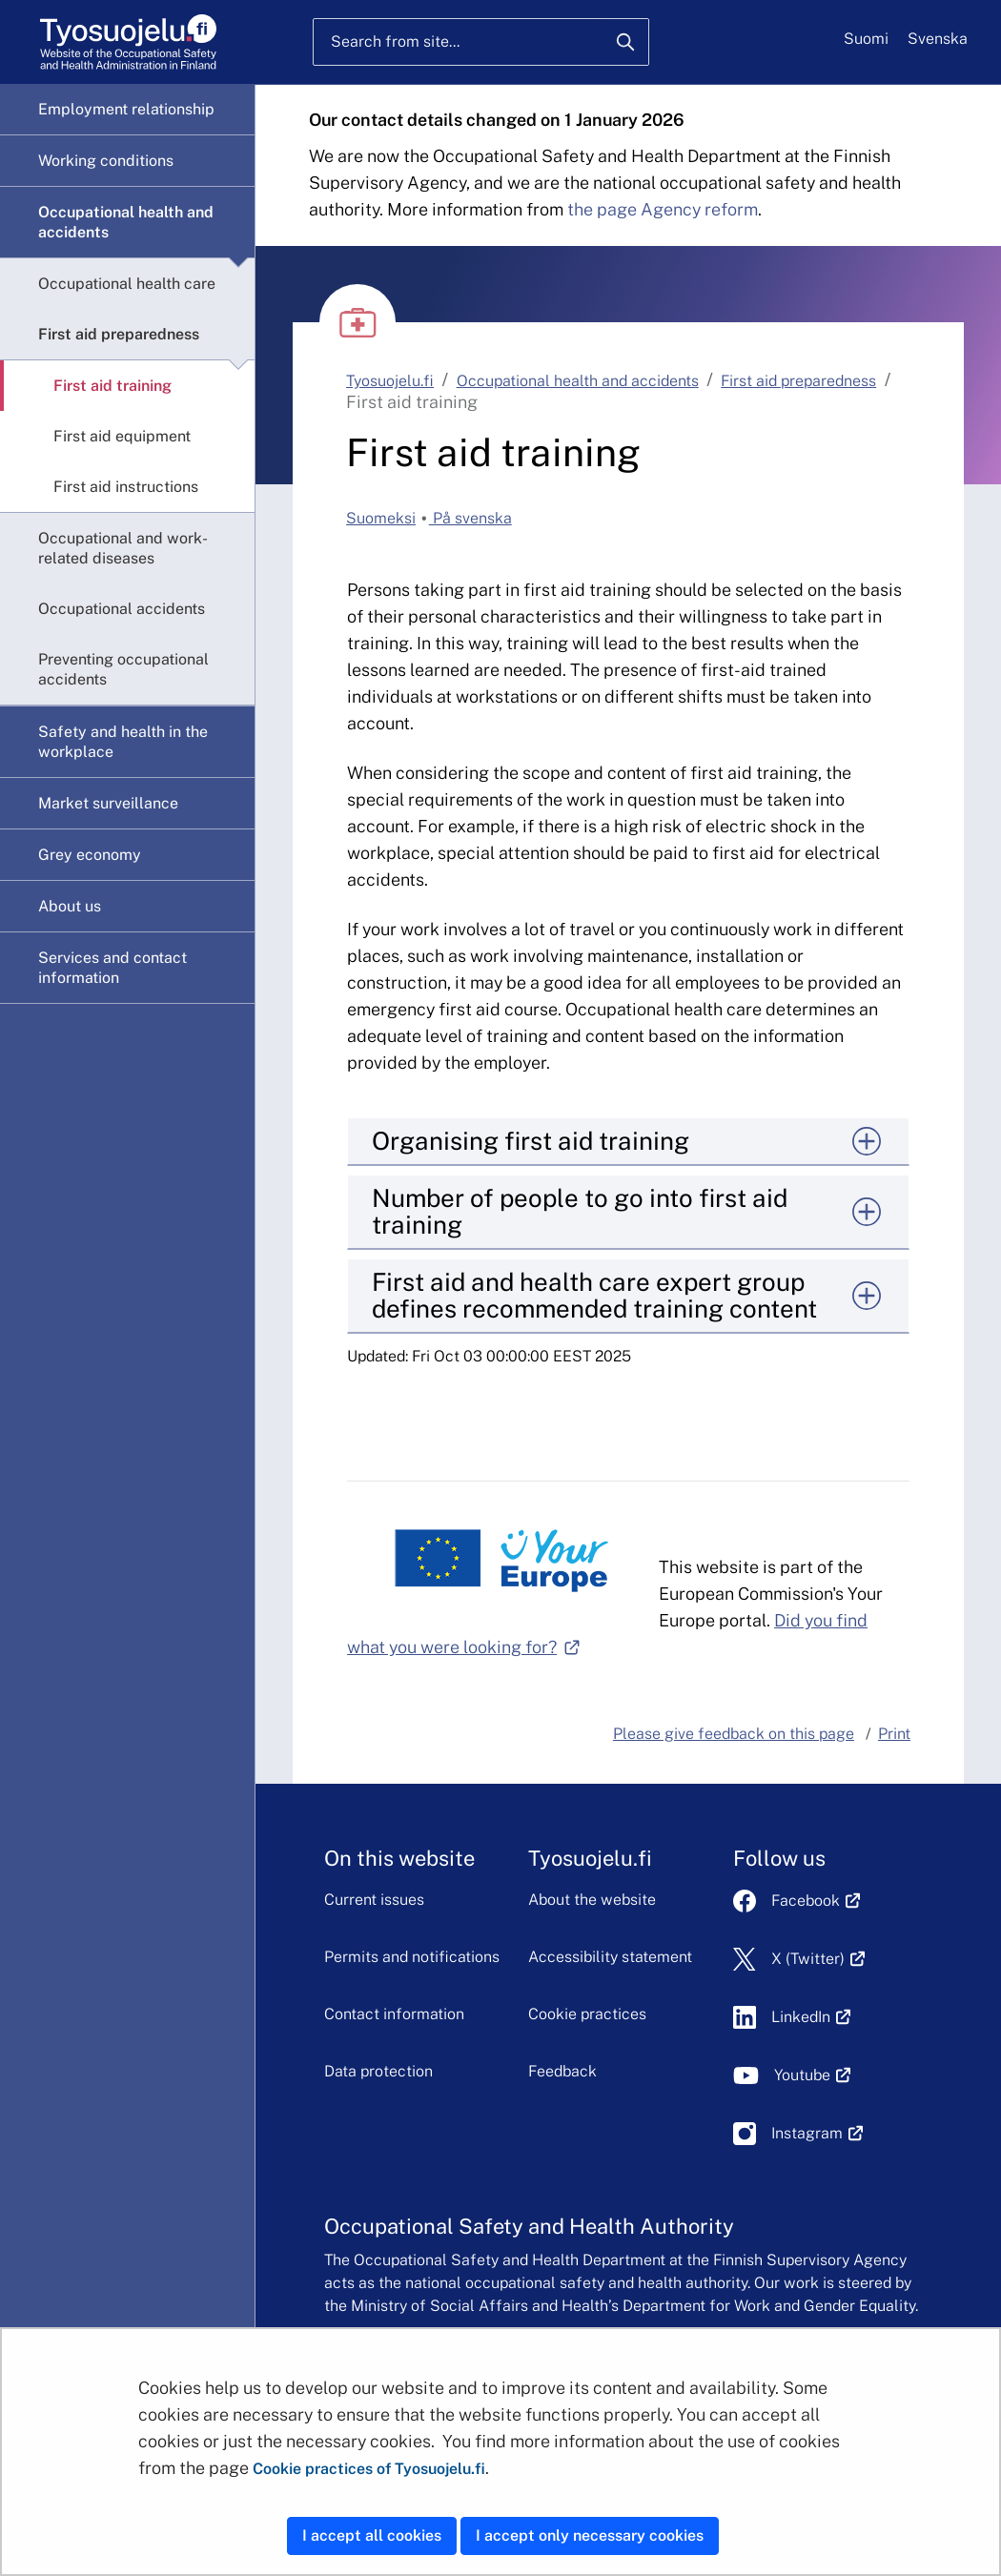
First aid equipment (122, 436)
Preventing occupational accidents (123, 669)
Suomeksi (381, 518)
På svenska (470, 518)
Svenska (938, 39)
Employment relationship (126, 109)
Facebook (816, 1900)
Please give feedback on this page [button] (733, 1734)
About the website (592, 1900)
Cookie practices (587, 2014)
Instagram (817, 2133)
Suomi (866, 39)
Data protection (378, 2071)
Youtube (812, 2075)
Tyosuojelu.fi (390, 381)
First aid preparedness (118, 334)
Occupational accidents (121, 609)
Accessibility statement (610, 1957)
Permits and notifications (412, 1957)
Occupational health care (126, 284)
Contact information (394, 2014)
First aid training (112, 386)
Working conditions (106, 161)
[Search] (625, 42)
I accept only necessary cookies (590, 2535)
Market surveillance (108, 803)
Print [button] (894, 1734)
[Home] (128, 42)
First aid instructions (125, 487)
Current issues (374, 1900)
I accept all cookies (371, 2535)
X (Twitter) (818, 1959)
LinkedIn (811, 2017)
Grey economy (89, 855)
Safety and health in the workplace (123, 742)
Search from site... (395, 41)
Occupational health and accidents (126, 222)
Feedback (562, 2071)
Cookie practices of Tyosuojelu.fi (369, 2469)
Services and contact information (112, 968)
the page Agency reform (662, 209)
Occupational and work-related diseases (123, 548)
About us (69, 906)
